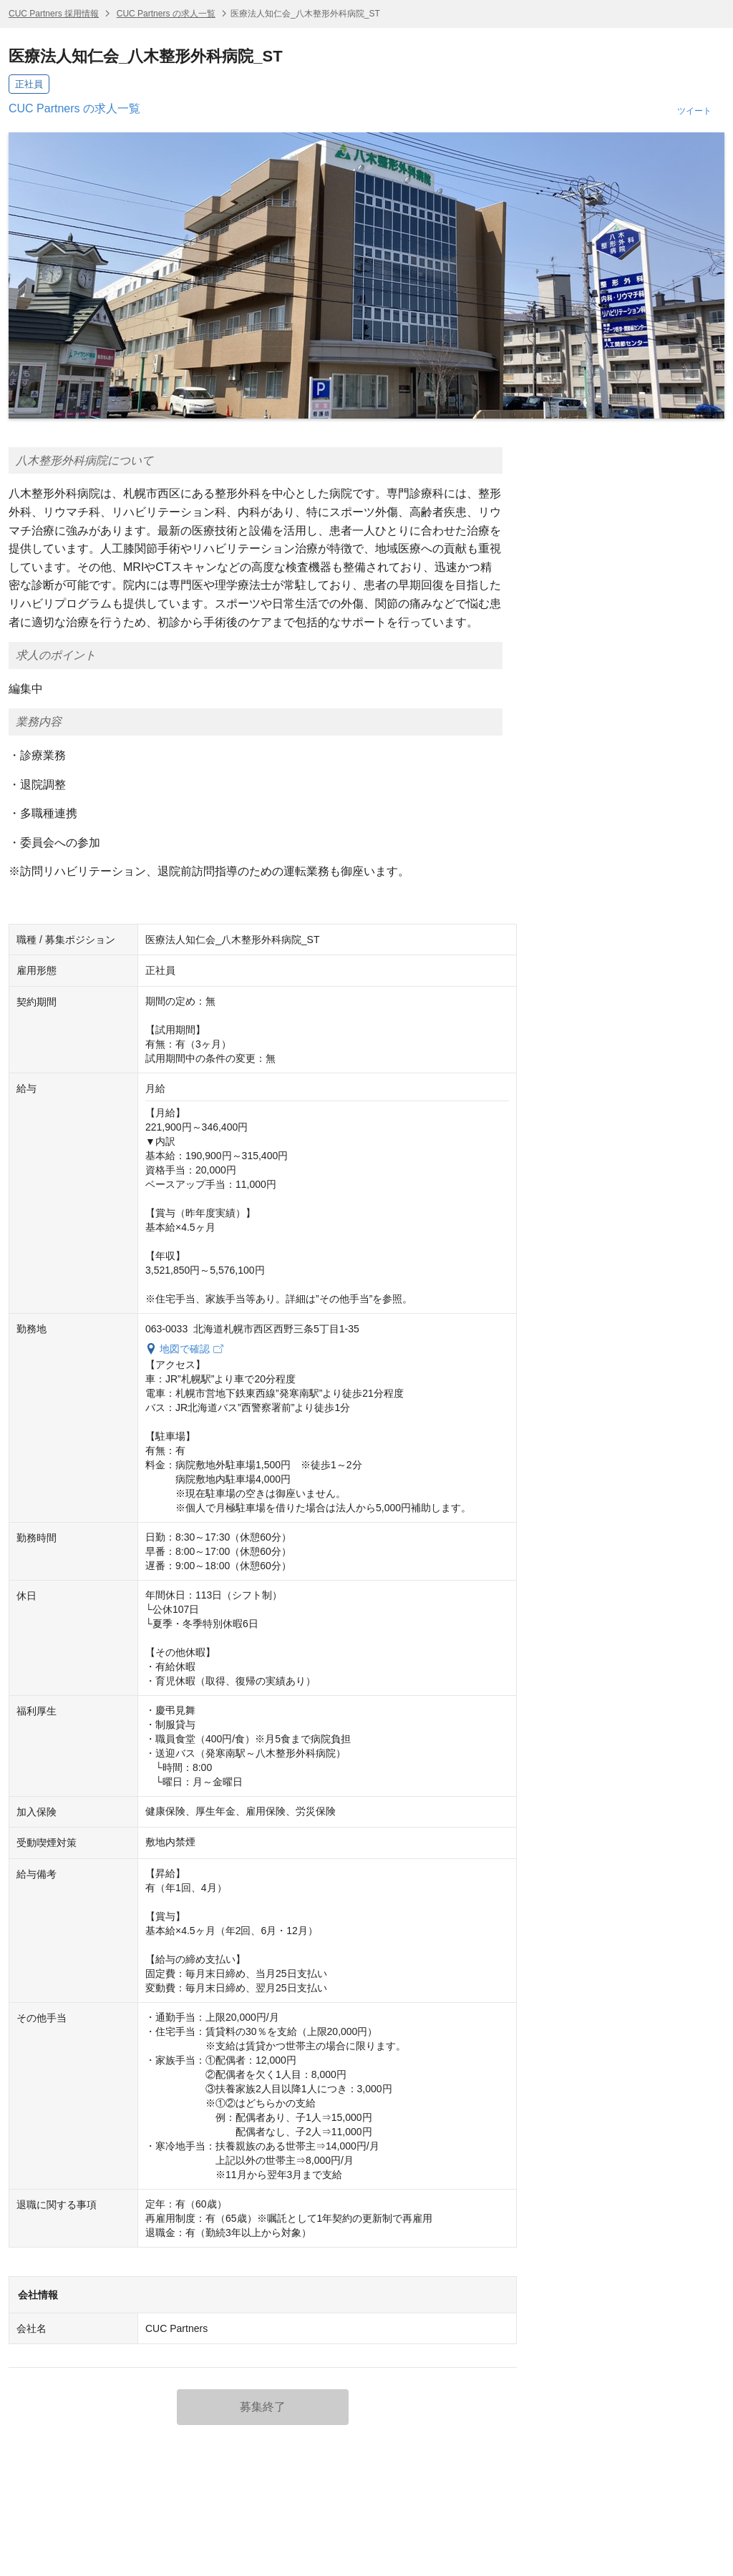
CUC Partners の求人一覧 (166, 14)
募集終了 (263, 2407)
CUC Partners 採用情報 (54, 14)
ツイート (694, 111)
